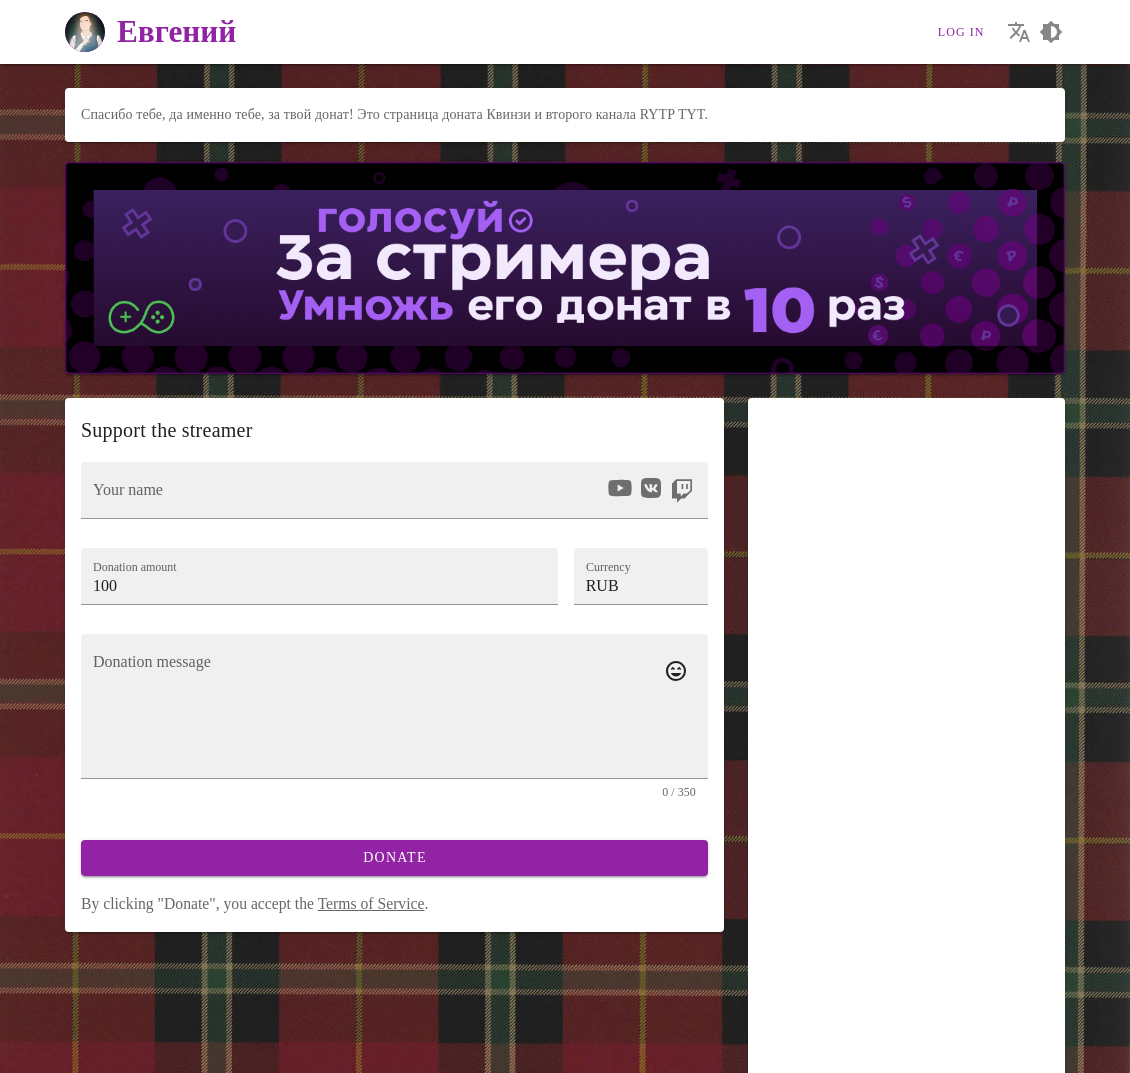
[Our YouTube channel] (117, 1047)
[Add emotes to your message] (676, 671)
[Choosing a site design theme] (1051, 32)
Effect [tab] (1006, 662)
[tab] (793, 663)
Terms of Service (371, 903)
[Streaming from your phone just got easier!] (187, 1047)
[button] (641, 576)
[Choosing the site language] (1019, 32)
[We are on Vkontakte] (82, 1047)
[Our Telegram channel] (152, 1047)
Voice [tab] (892, 662)
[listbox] (649, 491)
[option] (620, 488)
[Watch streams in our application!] (222, 1047)
